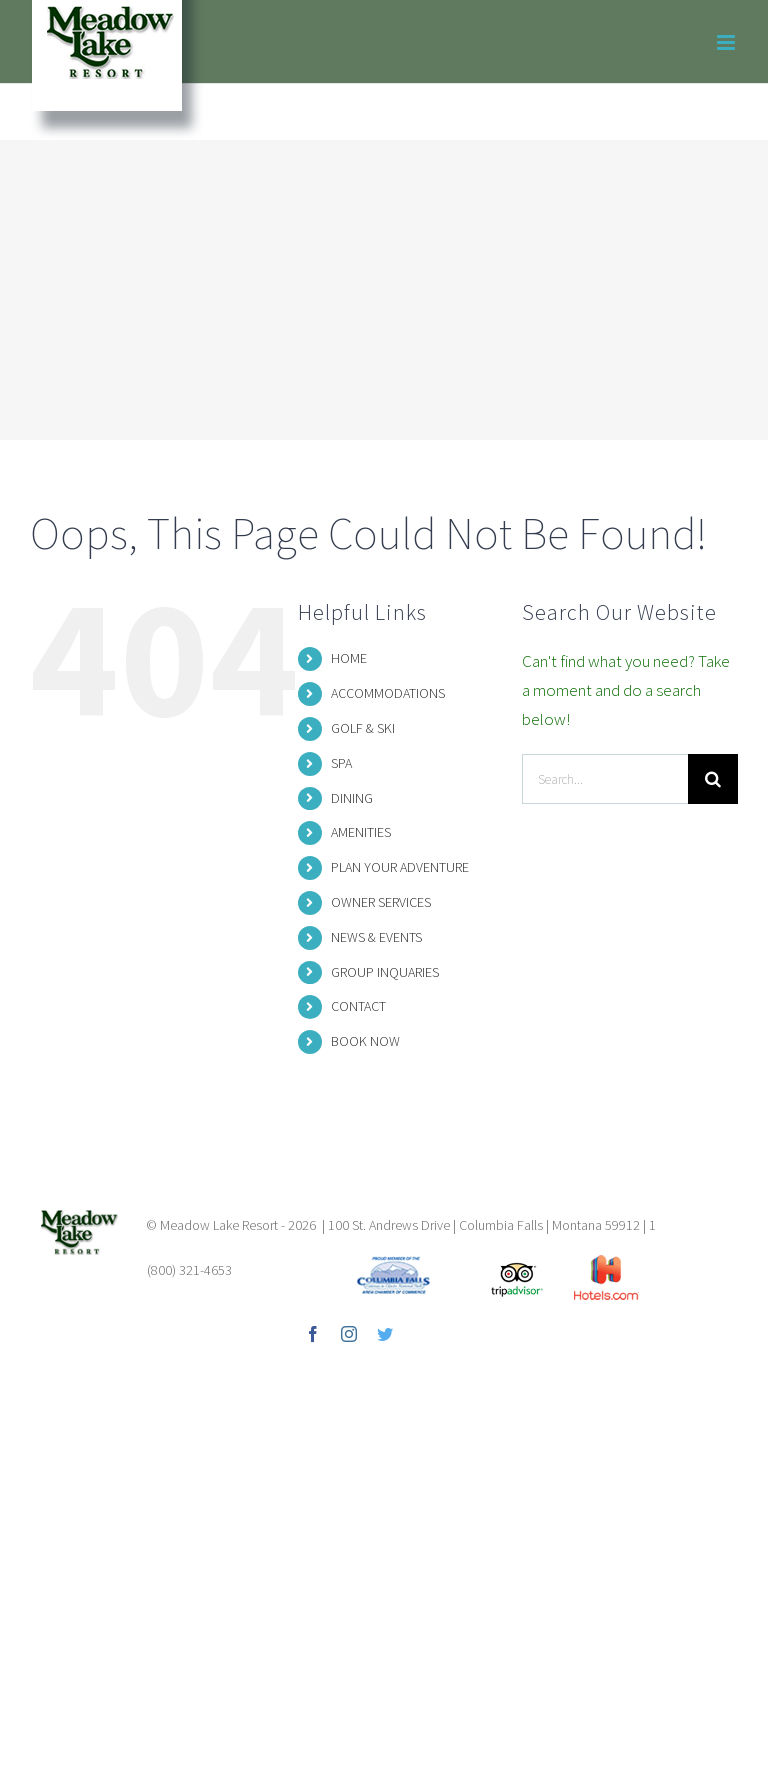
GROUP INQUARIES (385, 972)
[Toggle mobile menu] (727, 42)
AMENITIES (361, 832)
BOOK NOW (365, 1041)
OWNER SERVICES (381, 902)
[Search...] (605, 779)
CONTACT (358, 1006)
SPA (341, 763)
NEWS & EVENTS (376, 937)
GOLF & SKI (363, 728)
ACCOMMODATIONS (388, 693)
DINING (352, 798)
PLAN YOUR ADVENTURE (400, 867)
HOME (349, 658)
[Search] (713, 779)
